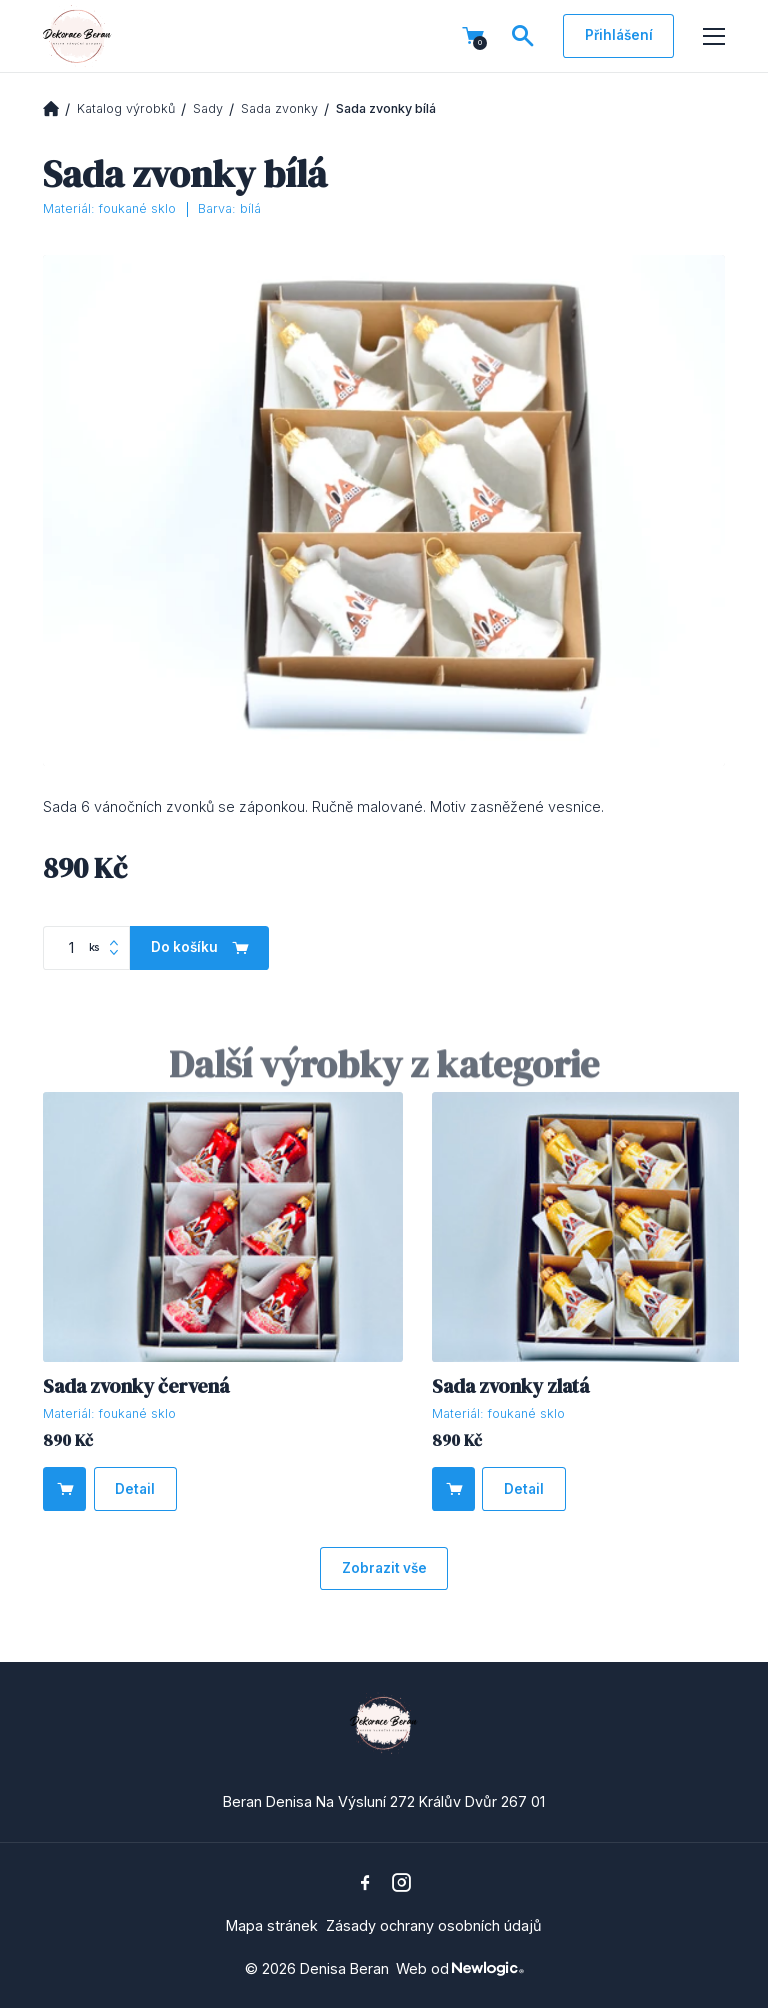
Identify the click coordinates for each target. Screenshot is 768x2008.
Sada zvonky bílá (386, 108)
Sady (208, 108)
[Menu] (714, 37)
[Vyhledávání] (523, 36)
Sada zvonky (279, 108)
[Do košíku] (64, 1488)
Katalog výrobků (126, 108)
